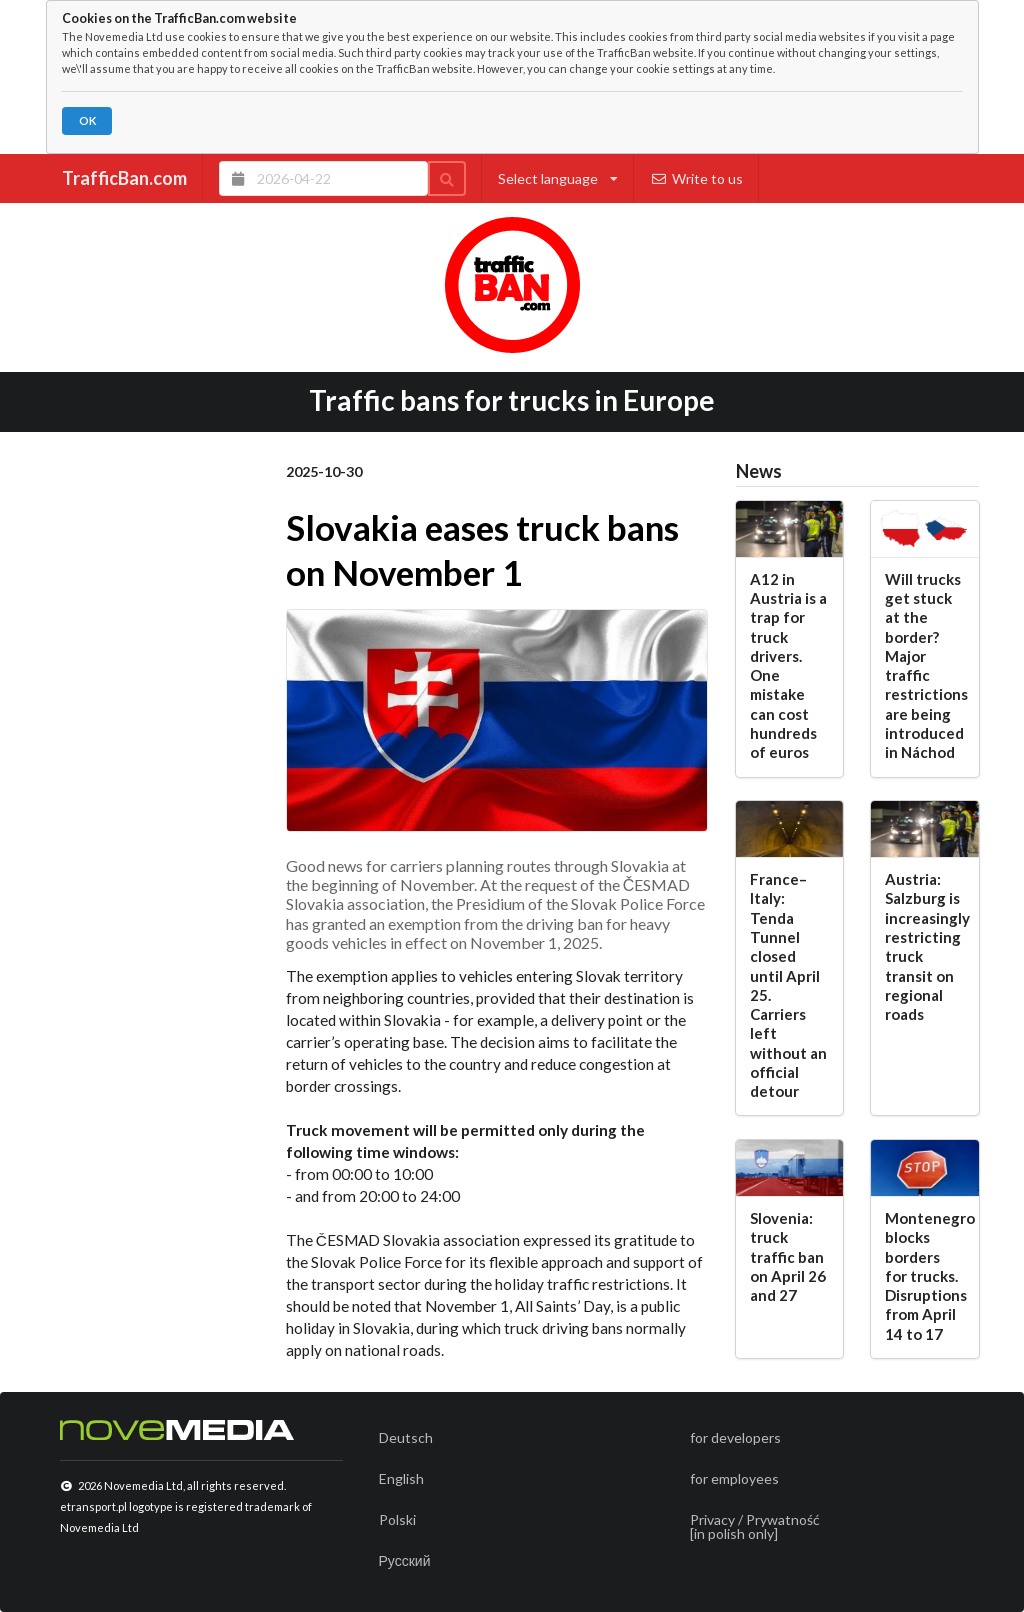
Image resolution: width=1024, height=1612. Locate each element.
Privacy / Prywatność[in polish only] (755, 1526)
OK (87, 120)
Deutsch (406, 1437)
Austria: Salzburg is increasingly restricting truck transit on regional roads (924, 946)
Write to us (696, 178)
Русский (405, 1560)
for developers (735, 1437)
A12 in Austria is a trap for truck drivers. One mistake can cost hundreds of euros (788, 666)
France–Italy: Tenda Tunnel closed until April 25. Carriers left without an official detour (788, 985)
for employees (734, 1478)
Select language (558, 178)
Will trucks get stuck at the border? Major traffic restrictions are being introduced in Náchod (924, 666)
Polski (397, 1519)
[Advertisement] (152, 776)
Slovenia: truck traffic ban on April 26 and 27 (788, 1256)
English (401, 1478)
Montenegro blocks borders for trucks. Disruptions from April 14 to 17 (924, 1276)
